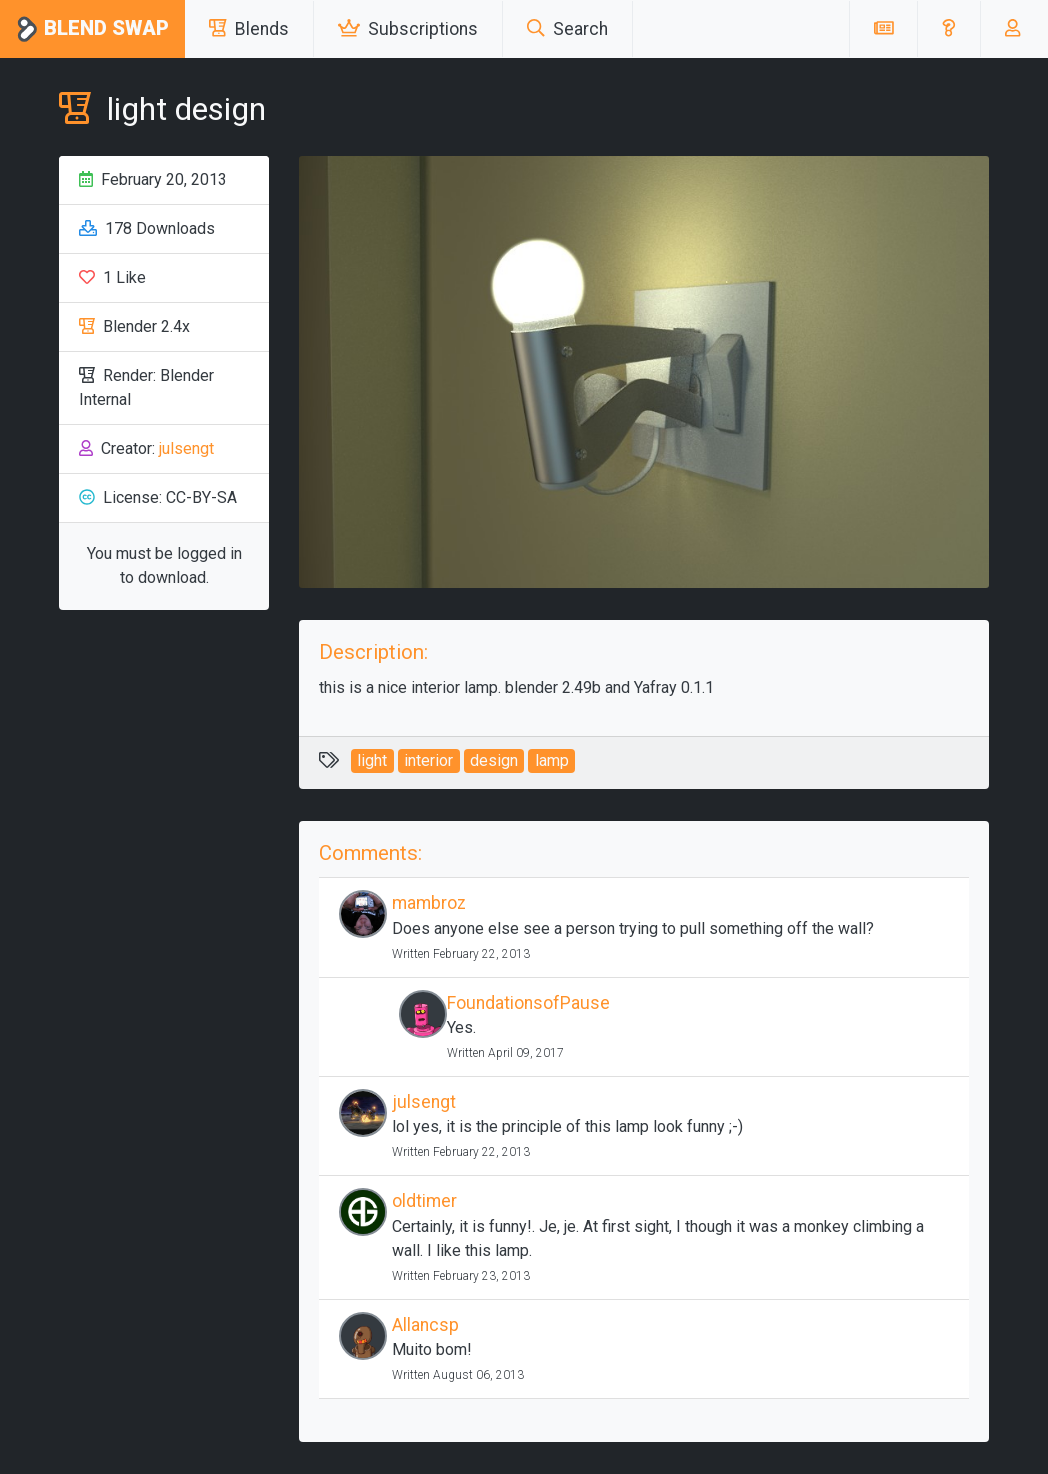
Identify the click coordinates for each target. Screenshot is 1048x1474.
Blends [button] (249, 29)
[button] (948, 29)
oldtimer (424, 1201)
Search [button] (567, 29)
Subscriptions (408, 29)
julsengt (186, 448)
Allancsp (425, 1325)
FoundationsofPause (528, 1003)
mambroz (429, 903)
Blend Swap (92, 29)
